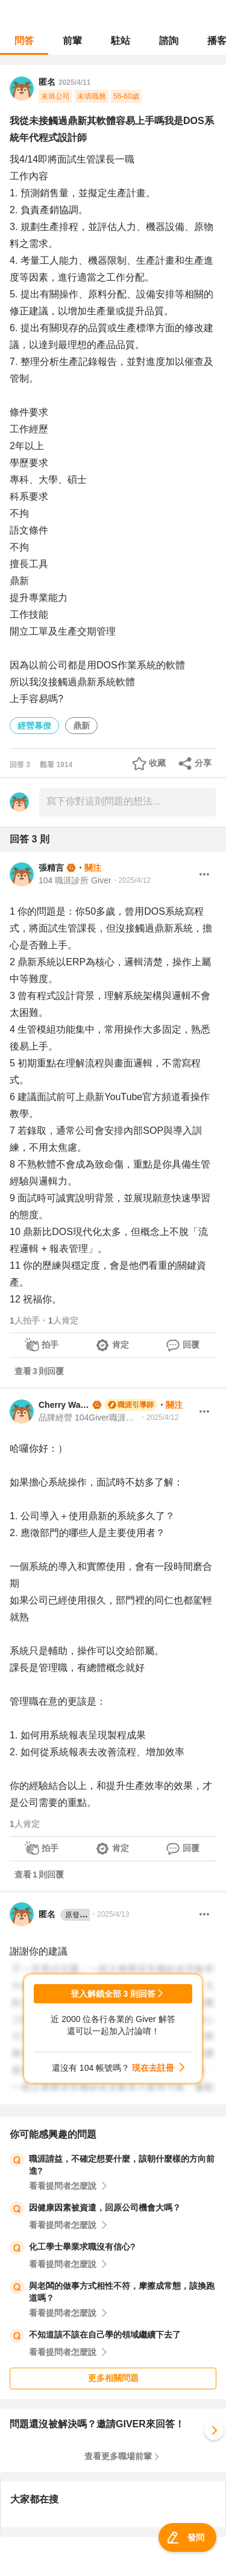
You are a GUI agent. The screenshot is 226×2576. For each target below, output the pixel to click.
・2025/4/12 (131, 880)
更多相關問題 (113, 2378)
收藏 (157, 763)
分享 (203, 763)
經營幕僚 (34, 725)
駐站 (120, 41)
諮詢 (168, 41)
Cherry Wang (64, 1405)
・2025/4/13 (109, 1914)
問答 (24, 41)
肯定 (120, 1344)
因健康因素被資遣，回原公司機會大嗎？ (105, 2207)
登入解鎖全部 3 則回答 (113, 1994)
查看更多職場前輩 (118, 2456)
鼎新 (81, 725)
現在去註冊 (153, 2068)
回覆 (191, 1344)
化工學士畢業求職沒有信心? (82, 2246)
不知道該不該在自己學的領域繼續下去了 (105, 2334)
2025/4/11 (74, 82)
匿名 (64, 1915)
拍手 (50, 1344)
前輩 (72, 41)
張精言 (51, 868)
